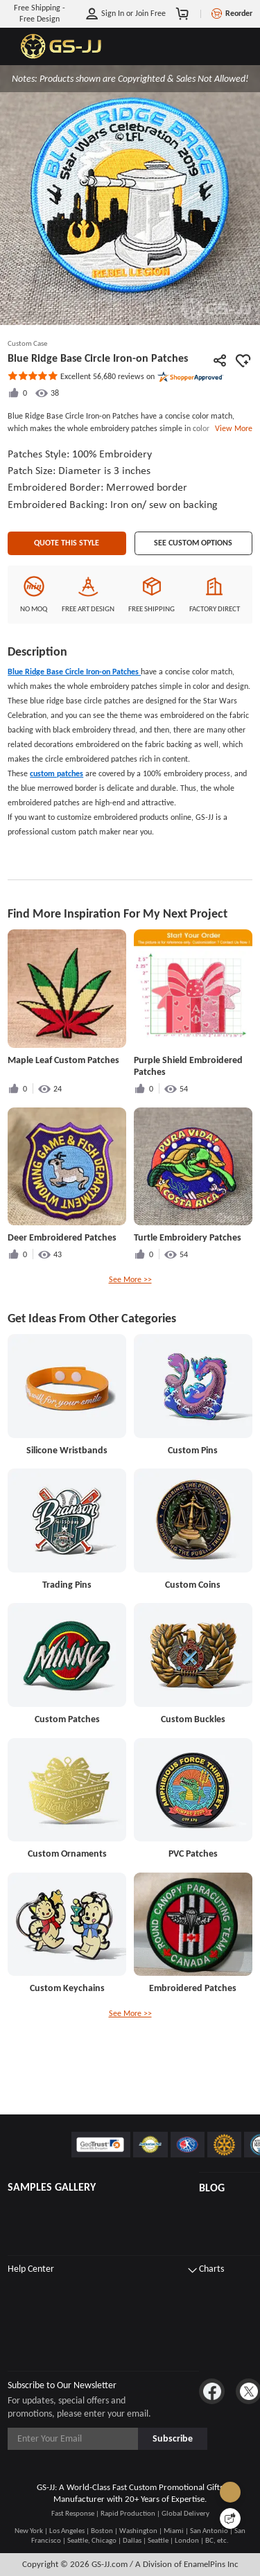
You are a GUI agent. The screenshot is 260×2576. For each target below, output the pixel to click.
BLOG (212, 2187)
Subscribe (173, 2438)
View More (231, 428)
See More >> (130, 1316)
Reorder (238, 13)
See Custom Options (193, 579)
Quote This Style (66, 579)
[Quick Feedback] (230, 2518)
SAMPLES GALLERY (52, 2186)
